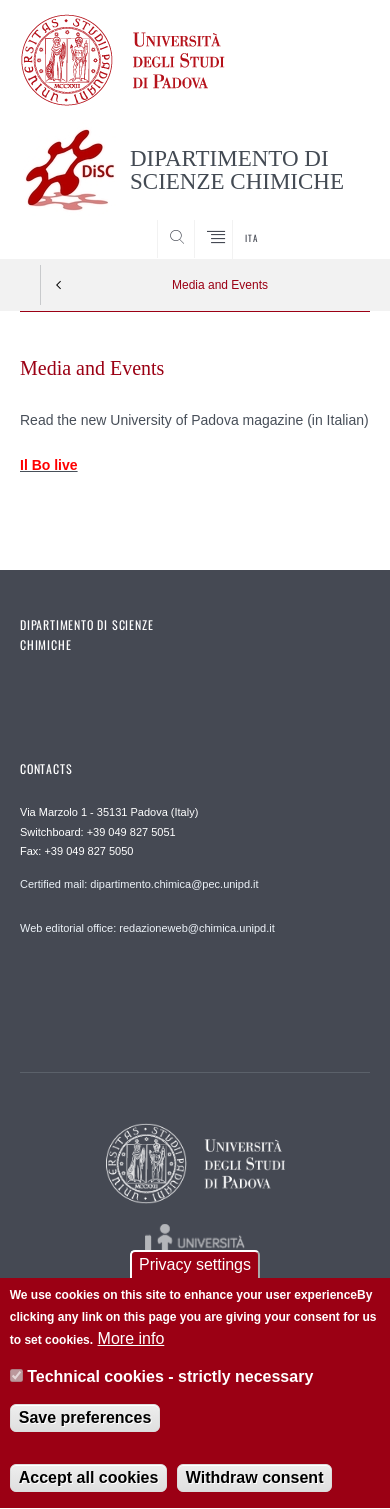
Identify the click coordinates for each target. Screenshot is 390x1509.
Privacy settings (195, 1266)
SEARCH (336, 221)
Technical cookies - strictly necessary (170, 1378)
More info (131, 1340)
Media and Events (220, 285)
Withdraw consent (255, 1479)
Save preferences (85, 1419)
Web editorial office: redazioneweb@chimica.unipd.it (147, 928)
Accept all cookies (89, 1479)
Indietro (59, 285)
